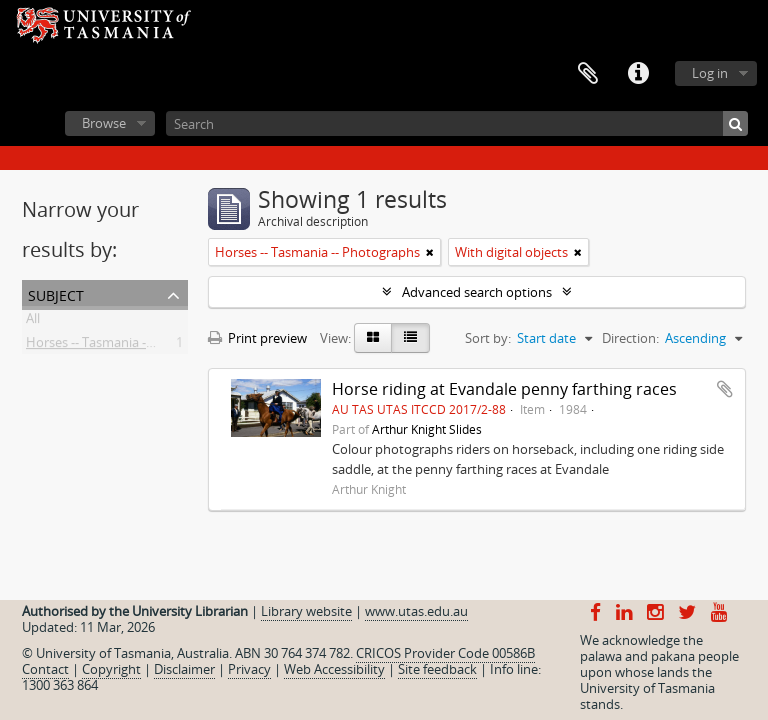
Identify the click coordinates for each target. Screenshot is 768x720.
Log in (710, 73)
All (33, 322)
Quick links (638, 74)
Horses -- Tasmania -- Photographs (128, 346)
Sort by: (488, 338)
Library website (306, 611)
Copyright (111, 669)
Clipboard (588, 74)
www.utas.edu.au (416, 611)
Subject (56, 293)
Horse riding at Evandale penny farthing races (504, 389)
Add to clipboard (725, 389)
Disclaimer (184, 669)
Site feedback (437, 669)
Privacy (249, 669)
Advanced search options (477, 292)
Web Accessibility (334, 669)
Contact (45, 669)
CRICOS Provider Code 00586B (445, 653)
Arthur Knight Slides (427, 429)
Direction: (630, 338)
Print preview (257, 338)
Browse (104, 123)
